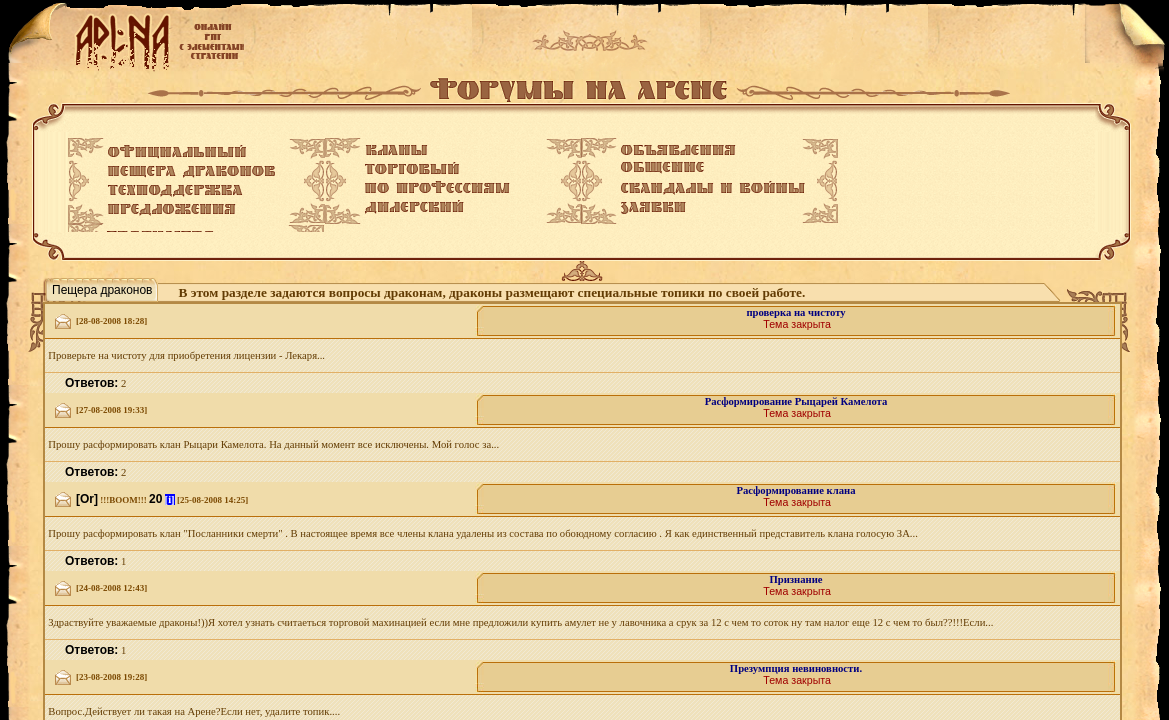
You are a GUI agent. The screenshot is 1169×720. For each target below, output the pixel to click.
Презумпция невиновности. (796, 668)
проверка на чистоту (795, 312)
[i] (170, 499)
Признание (795, 579)
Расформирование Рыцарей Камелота (796, 401)
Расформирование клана (796, 490)
